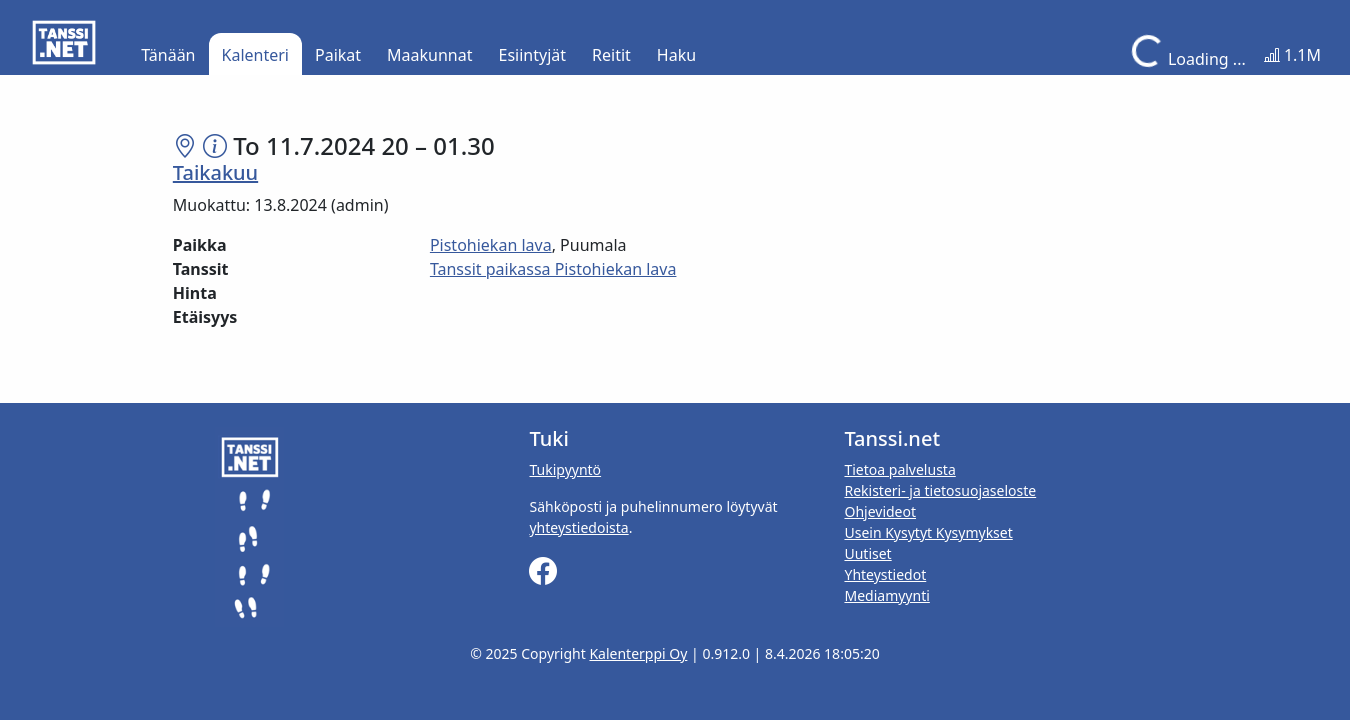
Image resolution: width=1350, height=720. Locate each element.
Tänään (168, 55)
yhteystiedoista (578, 527)
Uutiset (867, 553)
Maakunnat (429, 55)
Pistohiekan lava (491, 245)
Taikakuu (215, 172)
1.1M (1292, 55)
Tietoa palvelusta (899, 469)
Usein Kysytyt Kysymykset (928, 532)
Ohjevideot (880, 511)
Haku (676, 55)
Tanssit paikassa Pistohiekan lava (553, 269)
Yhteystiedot (885, 574)
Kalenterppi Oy (638, 653)
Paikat (338, 55)
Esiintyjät (533, 55)
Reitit (611, 55)
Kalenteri (255, 55)
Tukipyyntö (565, 469)
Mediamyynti (886, 595)
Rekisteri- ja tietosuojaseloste (940, 490)
